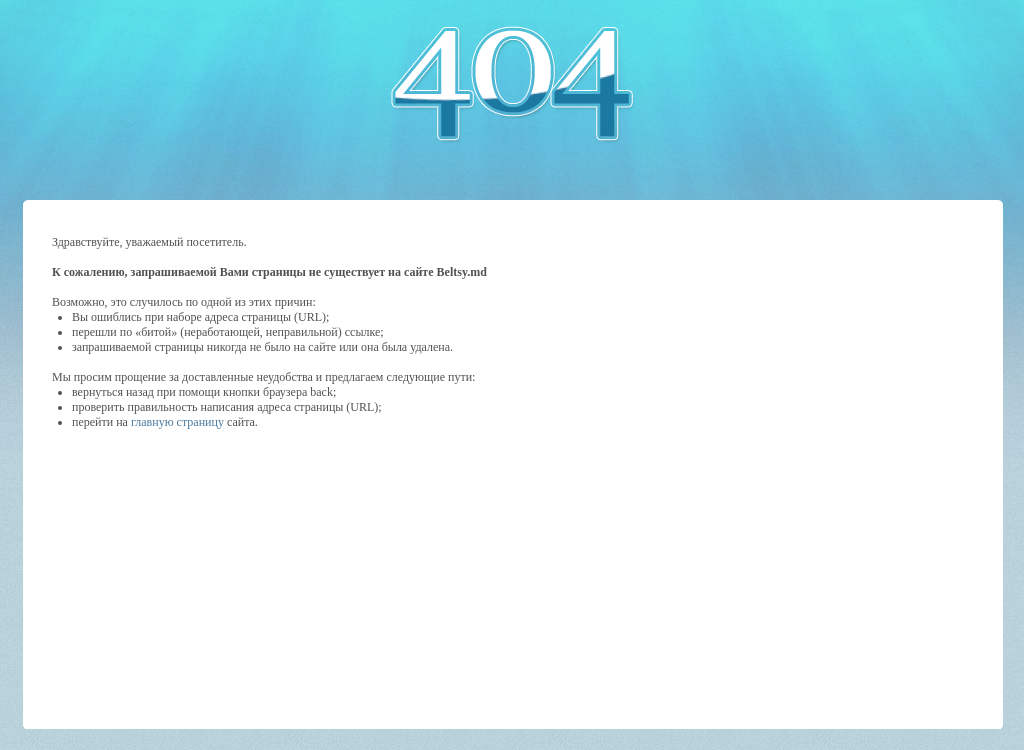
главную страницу (177, 422)
